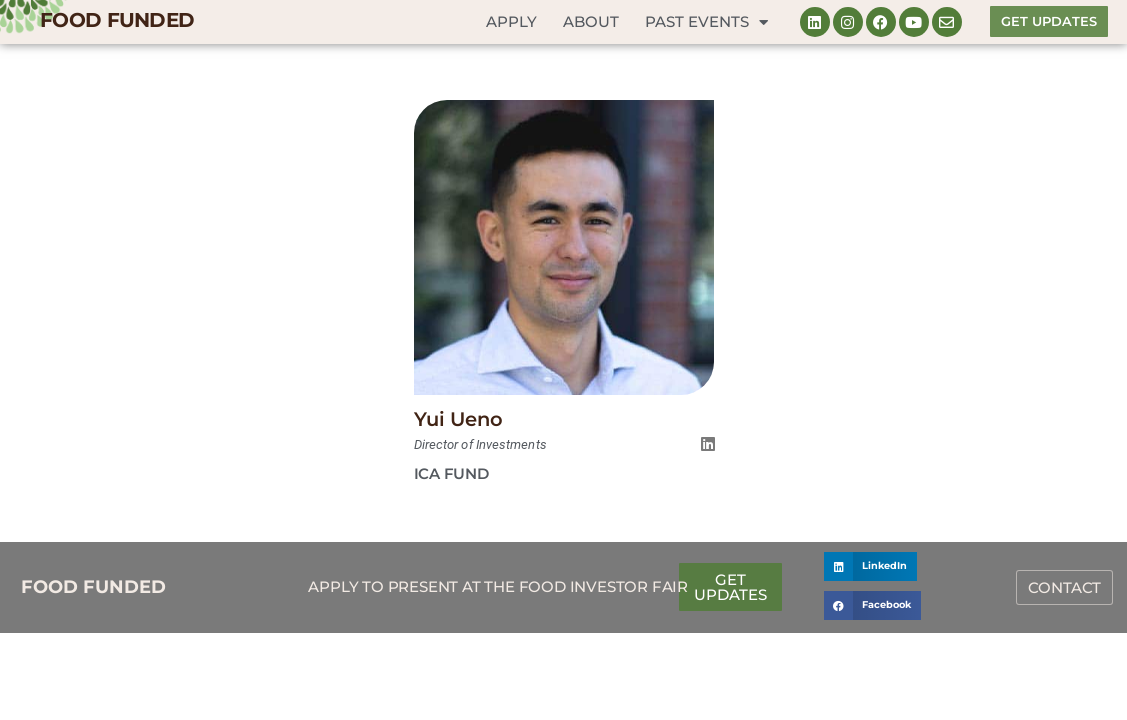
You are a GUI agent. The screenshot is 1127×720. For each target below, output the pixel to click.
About (591, 21)
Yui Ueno (458, 419)
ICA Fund (451, 473)
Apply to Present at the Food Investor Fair (498, 586)
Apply (511, 21)
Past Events (706, 22)
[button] (870, 566)
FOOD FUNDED (117, 20)
